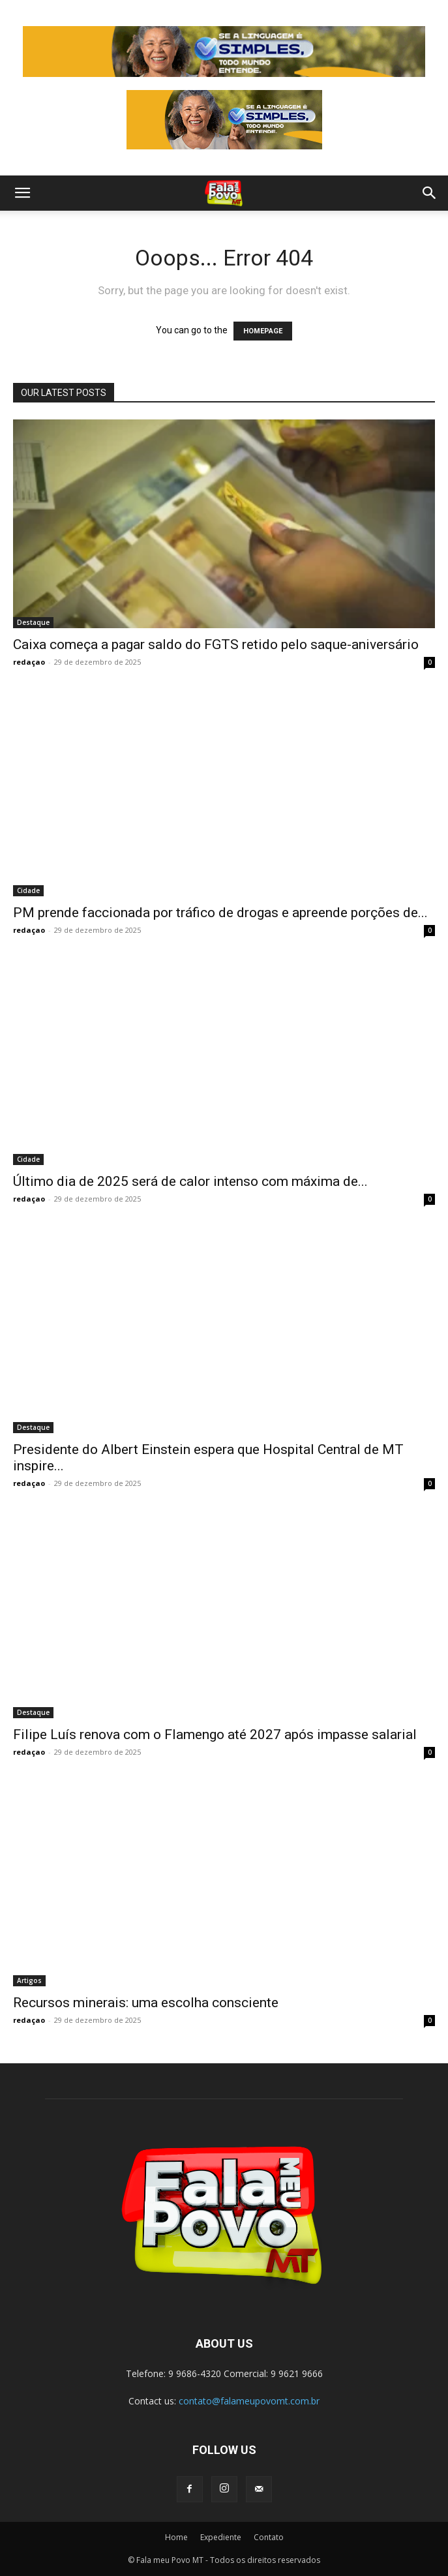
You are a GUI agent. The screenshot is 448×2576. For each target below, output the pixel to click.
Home (176, 2537)
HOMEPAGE (262, 331)
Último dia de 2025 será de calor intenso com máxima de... (190, 1181)
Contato (269, 2537)
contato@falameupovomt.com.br (249, 2401)
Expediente (220, 2537)
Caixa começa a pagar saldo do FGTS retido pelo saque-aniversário (216, 644)
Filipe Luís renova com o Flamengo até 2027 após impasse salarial (215, 1734)
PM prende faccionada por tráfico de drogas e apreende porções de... (220, 912)
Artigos (29, 1980)
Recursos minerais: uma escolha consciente (145, 2002)
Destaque (33, 622)
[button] (22, 193)
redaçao (29, 662)
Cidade (28, 890)
